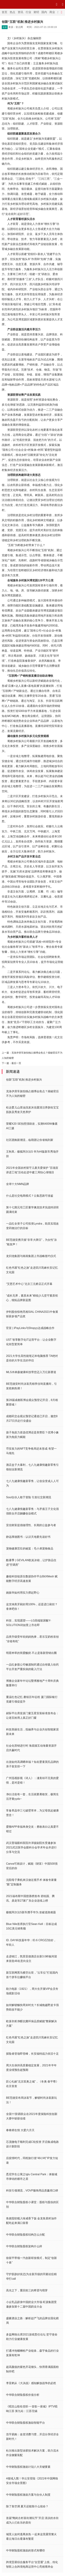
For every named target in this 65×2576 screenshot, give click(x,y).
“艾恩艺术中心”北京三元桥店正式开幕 (29, 1283)
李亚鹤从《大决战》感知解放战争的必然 (31, 2383)
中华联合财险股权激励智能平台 (25, 2422)
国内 (44, 12)
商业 (52, 12)
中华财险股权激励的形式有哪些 (25, 2550)
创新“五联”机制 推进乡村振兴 (24, 1079)
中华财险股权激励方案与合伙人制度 (28, 2494)
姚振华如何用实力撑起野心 (22, 1592)
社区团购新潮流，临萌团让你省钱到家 (29, 1139)
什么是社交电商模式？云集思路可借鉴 (29, 1195)
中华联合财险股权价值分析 (22, 2394)
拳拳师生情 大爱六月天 (20, 2130)
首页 (4, 12)
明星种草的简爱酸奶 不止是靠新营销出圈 (31, 1652)
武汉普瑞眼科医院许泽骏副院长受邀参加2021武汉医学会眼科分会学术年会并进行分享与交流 (31, 1847)
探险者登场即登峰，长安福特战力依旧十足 (32, 2053)
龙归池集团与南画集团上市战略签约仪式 (31, 1256)
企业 (5, 27)
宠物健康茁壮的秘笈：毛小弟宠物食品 (29, 1548)
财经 (36, 12)
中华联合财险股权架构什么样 (24, 2246)
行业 (28, 12)
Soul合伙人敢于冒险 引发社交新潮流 (28, 1497)
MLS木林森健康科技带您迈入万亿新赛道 (31, 1372)
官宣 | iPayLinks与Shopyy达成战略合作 (30, 1328)
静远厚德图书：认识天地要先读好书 (28, 1536)
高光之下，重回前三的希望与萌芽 (27, 2290)
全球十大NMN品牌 (17, 1184)
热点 (12, 12)
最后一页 (16, 1063)
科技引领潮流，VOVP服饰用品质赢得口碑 (32, 2190)
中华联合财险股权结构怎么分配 (25, 2234)
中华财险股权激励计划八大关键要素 (28, 2466)
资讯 (20, 12)
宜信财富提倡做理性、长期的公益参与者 (31, 1525)
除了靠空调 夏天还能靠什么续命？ (27, 2506)
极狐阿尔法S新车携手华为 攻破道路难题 (31, 1912)
